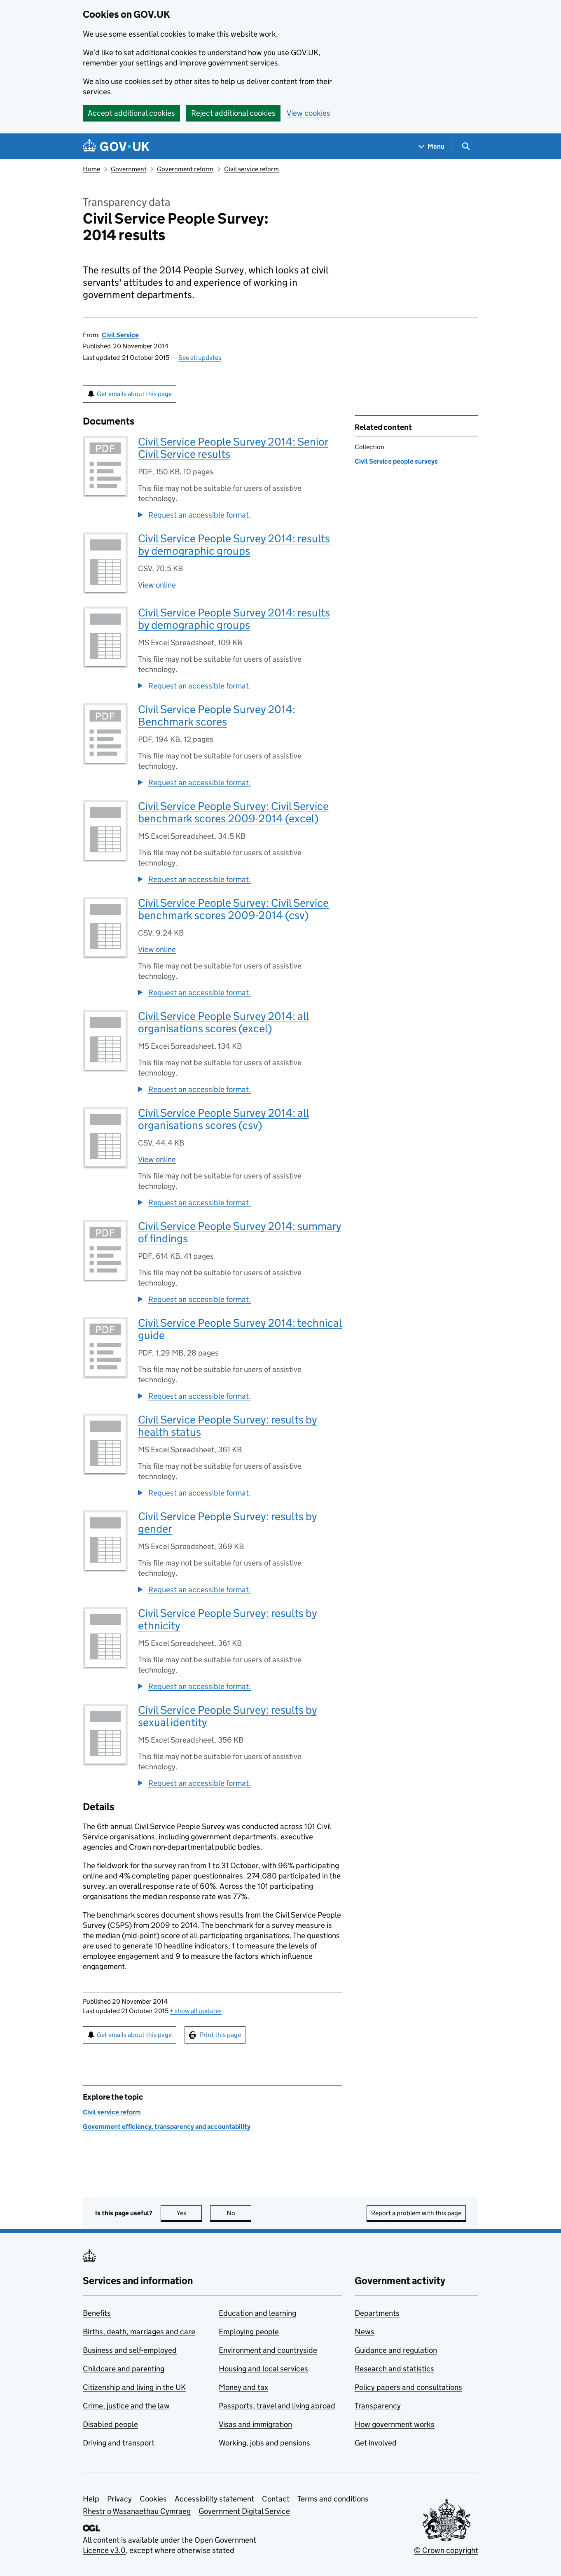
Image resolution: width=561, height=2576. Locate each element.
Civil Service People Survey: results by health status (227, 1426)
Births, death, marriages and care (139, 2331)
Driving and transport (118, 2443)
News (364, 2331)
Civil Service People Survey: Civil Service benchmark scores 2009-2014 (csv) (233, 909)
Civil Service (120, 335)
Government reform (185, 169)
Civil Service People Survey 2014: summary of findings (239, 1232)
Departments (377, 2313)
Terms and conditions (333, 2499)
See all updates (199, 358)
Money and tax (243, 2387)
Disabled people (110, 2424)
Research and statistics (394, 2368)
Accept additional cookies (131, 113)
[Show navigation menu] (431, 146)
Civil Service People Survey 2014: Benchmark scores (216, 715)
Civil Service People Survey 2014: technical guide (240, 1329)
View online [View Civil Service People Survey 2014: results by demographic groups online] (157, 585)
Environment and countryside (268, 2350)
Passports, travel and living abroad (277, 2405)
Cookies (153, 2499)
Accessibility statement (214, 2499)
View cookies (308, 113)
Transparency (378, 2405)
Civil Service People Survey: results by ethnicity (227, 1619)
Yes (189, 2213)
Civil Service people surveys (396, 461)
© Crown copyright (446, 2550)
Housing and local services (263, 2368)
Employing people (249, 2331)
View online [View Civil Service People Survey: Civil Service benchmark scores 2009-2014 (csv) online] (157, 949)
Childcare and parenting (123, 2368)
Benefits (97, 2313)
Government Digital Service (244, 2511)
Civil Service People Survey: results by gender (227, 1522)
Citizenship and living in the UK (134, 2387)
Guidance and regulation (396, 2350)
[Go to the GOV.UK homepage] (116, 146)
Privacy (119, 2499)
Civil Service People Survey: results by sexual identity (227, 1716)
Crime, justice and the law (126, 2405)
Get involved (376, 2443)
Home (91, 169)
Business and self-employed (130, 2350)
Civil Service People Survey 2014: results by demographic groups (234, 545)
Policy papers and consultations (408, 2387)
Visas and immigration (255, 2424)
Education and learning (257, 2313)
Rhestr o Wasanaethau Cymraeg (137, 2511)
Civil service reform (251, 169)
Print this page (220, 2035)
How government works (395, 2424)
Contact (276, 2499)
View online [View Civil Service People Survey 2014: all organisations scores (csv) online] (157, 1159)
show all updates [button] (196, 2011)
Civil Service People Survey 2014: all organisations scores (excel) (223, 1022)
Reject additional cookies (233, 113)
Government (129, 169)
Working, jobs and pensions (264, 2443)
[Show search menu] (465, 146)
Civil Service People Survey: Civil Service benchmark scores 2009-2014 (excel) (233, 812)
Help (91, 2499)
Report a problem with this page (416, 2213)
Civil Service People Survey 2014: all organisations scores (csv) (223, 1119)
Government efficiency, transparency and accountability (166, 2126)
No (239, 2213)
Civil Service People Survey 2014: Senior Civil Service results (233, 448)
